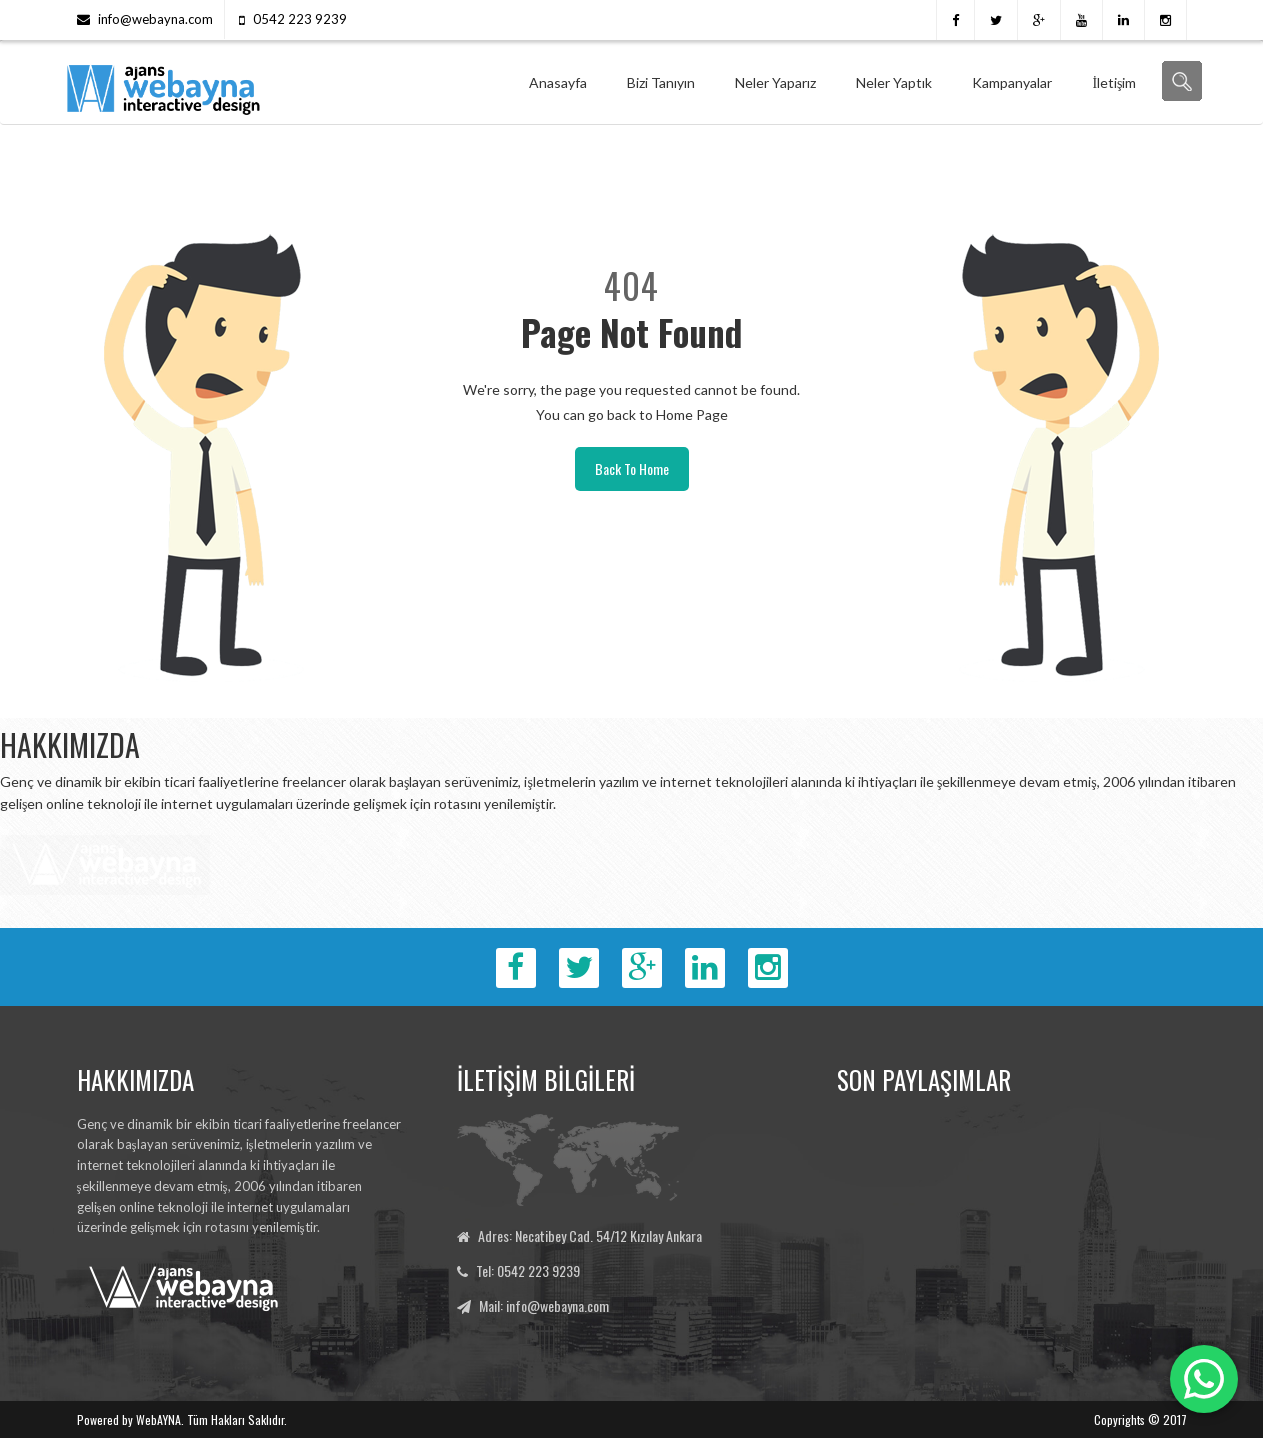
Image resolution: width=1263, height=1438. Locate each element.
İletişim (1114, 82)
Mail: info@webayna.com (544, 1305)
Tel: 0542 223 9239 (528, 1270)
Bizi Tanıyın (661, 82)
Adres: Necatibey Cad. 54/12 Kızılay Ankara (590, 1235)
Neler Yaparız (775, 82)
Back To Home (632, 468)
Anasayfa (558, 82)
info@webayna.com (155, 19)
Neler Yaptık (894, 82)
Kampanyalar (1012, 82)
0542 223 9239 (300, 19)
